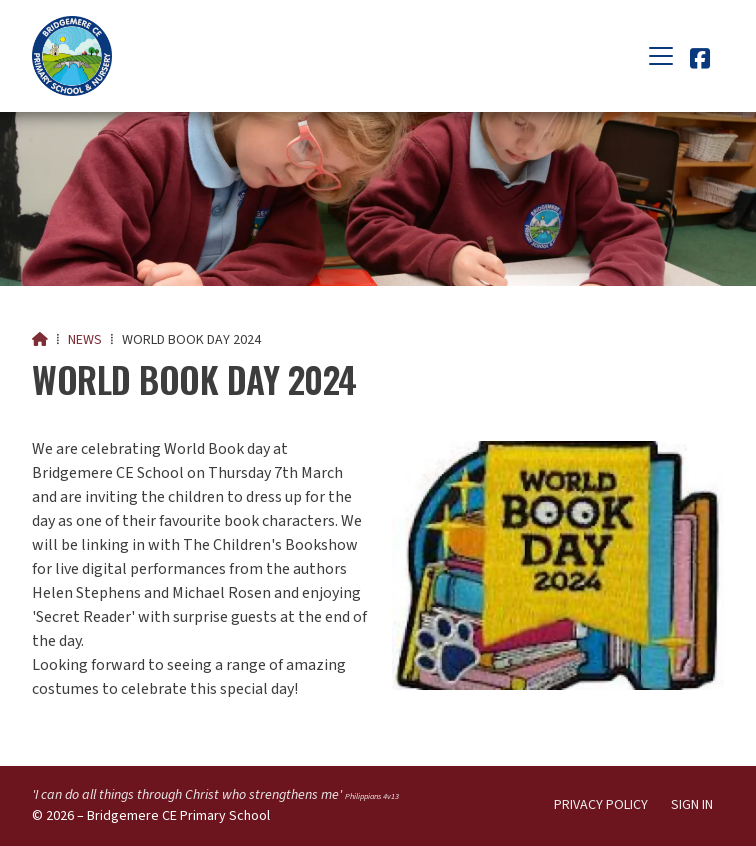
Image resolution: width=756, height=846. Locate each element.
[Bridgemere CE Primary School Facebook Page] (700, 62)
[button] (661, 56)
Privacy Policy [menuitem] (601, 805)
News (85, 340)
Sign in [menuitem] (692, 805)
